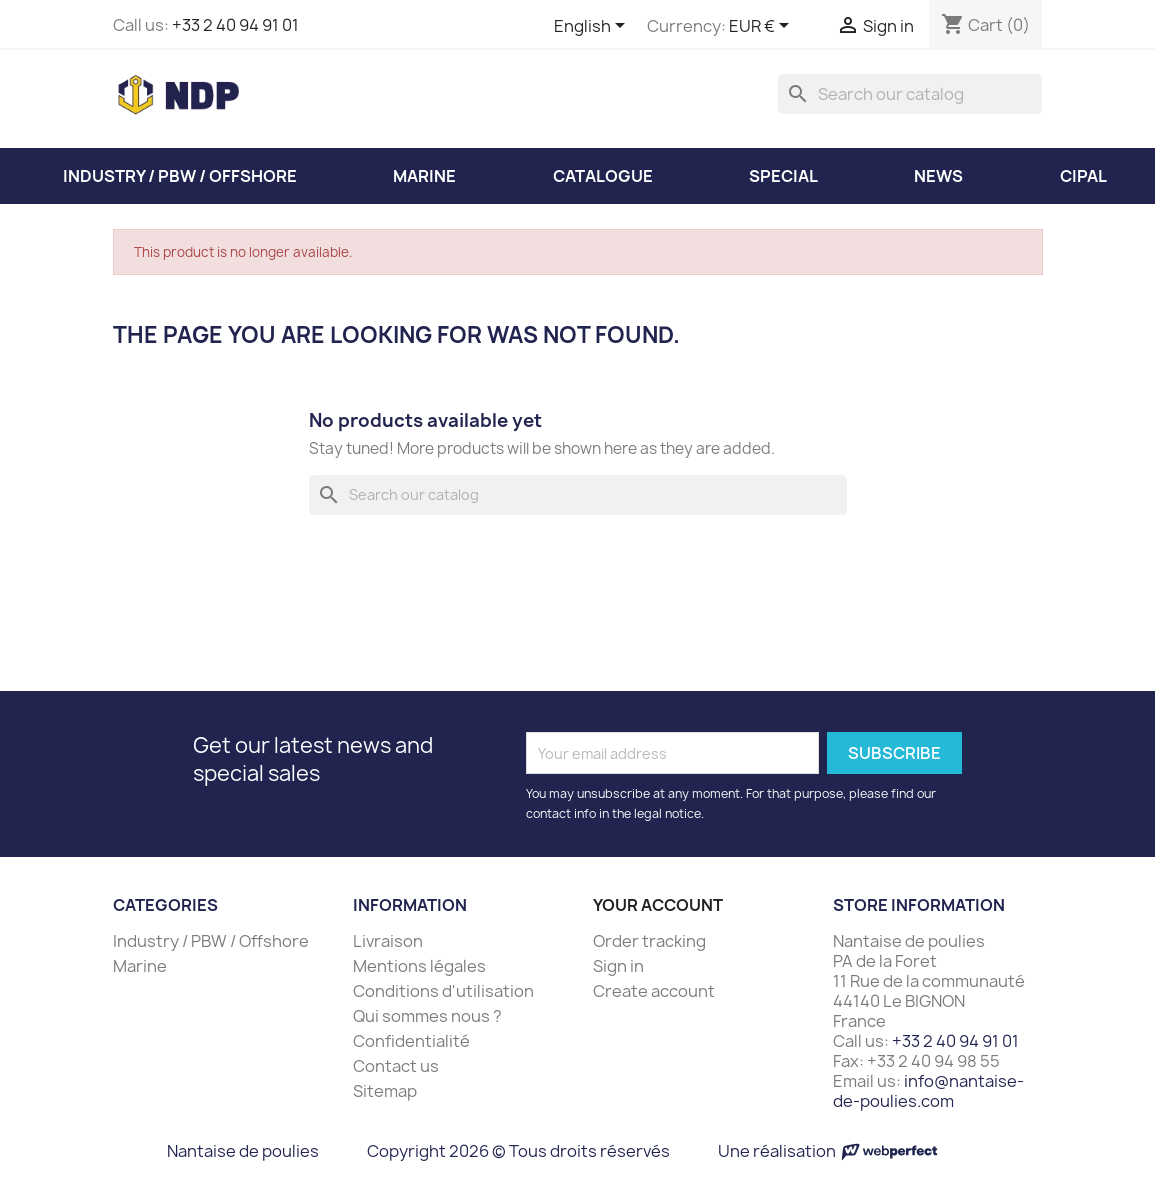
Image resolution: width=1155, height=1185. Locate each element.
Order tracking (649, 941)
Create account (654, 991)
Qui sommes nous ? (427, 1016)
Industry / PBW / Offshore (211, 941)
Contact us (396, 1066)
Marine (140, 966)
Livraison (388, 941)
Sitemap (385, 1091)
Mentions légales (419, 966)
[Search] (910, 94)
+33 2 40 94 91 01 (235, 25)
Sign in (618, 966)
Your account (658, 905)
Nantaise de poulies (243, 1151)
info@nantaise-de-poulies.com (928, 1091)
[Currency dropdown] (762, 27)
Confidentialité (411, 1041)
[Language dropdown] (593, 27)
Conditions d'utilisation (443, 991)
